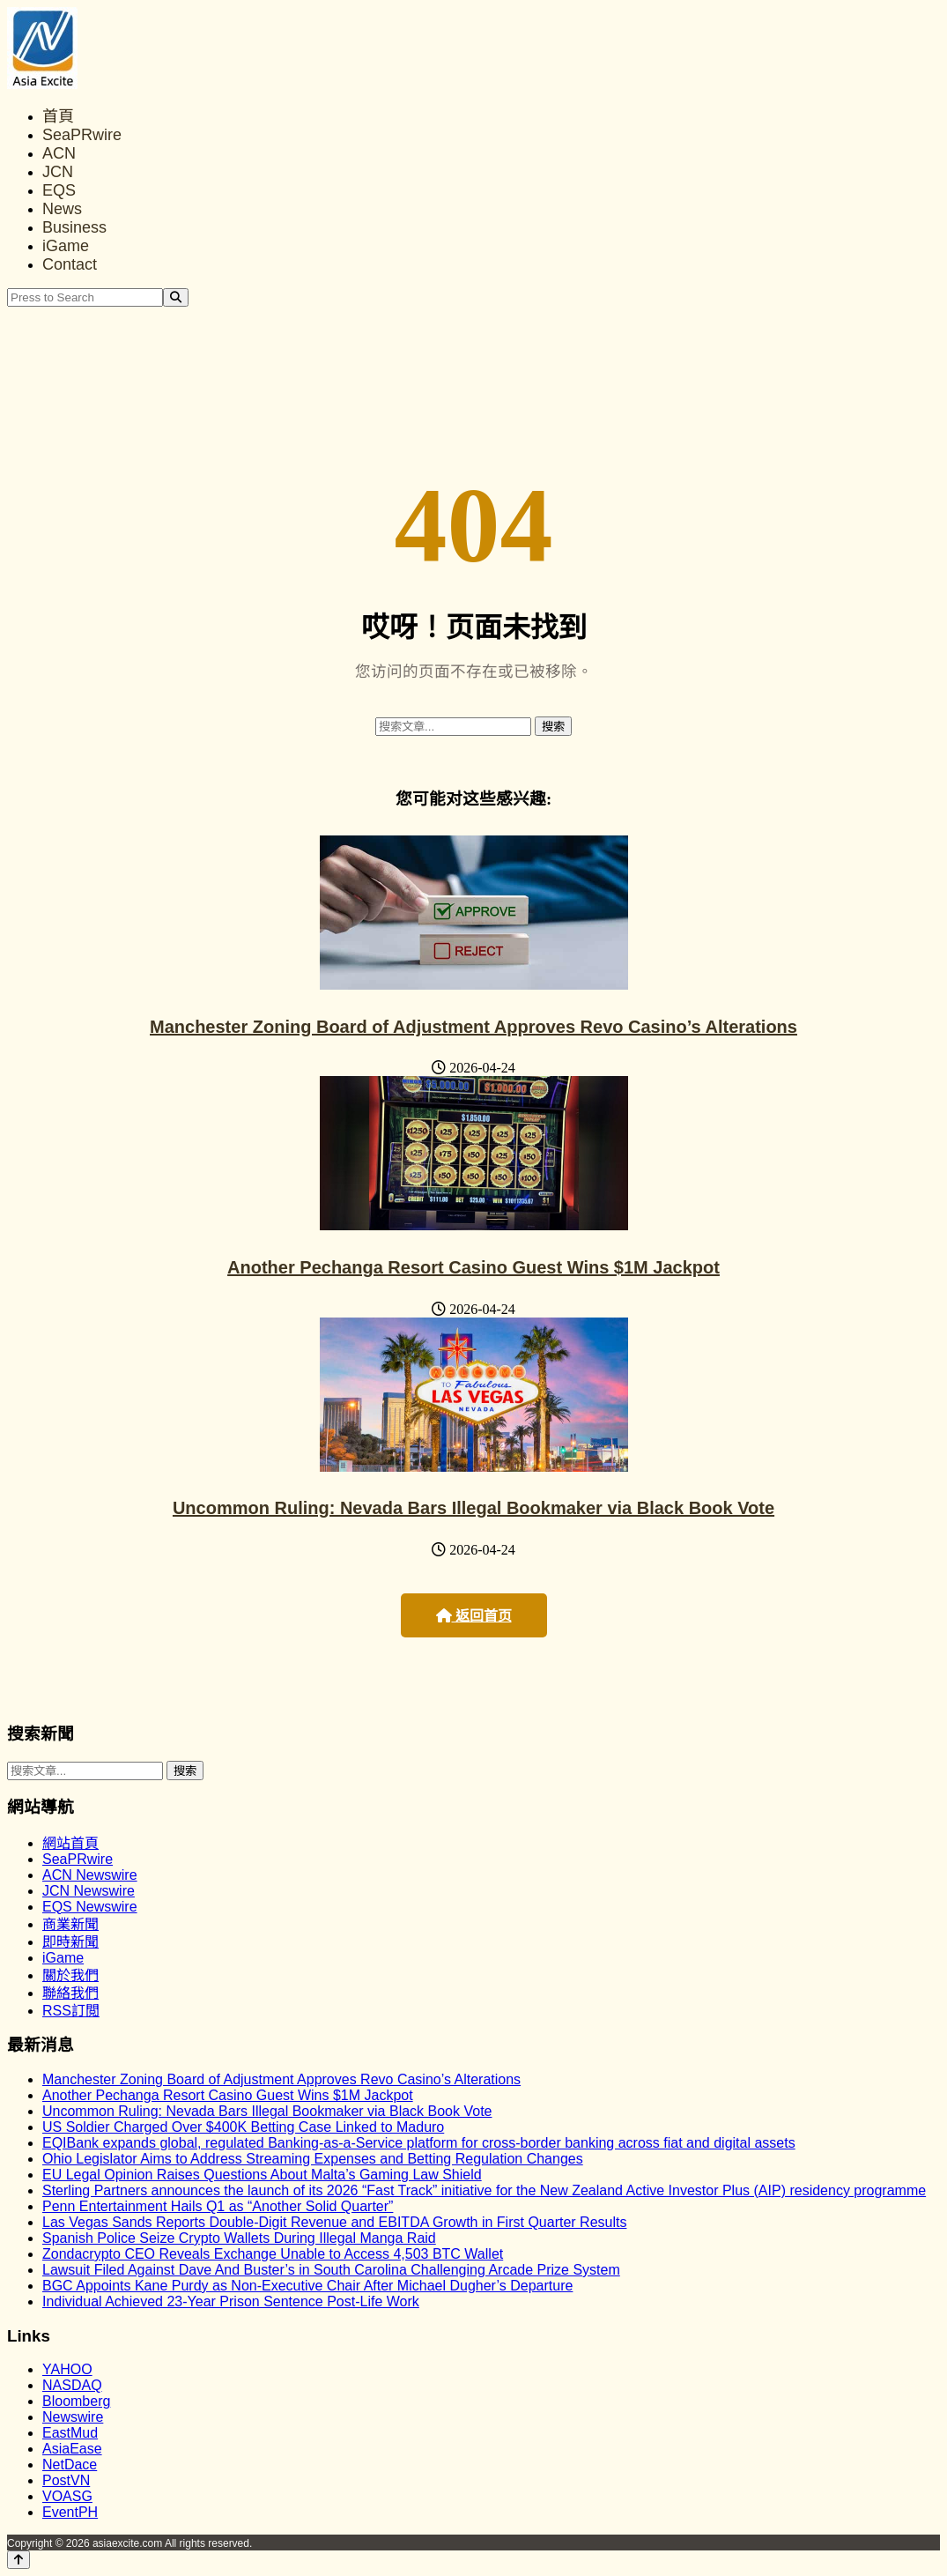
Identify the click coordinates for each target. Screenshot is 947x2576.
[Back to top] (18, 2559)
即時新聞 (70, 1941)
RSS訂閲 (71, 2010)
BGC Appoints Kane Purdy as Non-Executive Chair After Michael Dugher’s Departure (307, 2285)
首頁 (58, 116)
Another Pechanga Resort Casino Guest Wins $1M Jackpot (473, 1267)
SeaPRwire (82, 135)
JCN (57, 172)
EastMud (70, 2432)
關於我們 (70, 1975)
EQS (59, 190)
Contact (69, 264)
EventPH (70, 2512)
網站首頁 (70, 1843)
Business (74, 227)
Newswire (72, 2416)
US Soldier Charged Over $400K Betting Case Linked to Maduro (243, 2126)
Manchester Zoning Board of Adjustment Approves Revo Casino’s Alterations (473, 1026)
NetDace (69, 2464)
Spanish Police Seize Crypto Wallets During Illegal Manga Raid (239, 2238)
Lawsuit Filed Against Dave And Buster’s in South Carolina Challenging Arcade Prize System (331, 2269)
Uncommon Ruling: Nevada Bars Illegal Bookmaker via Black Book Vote (473, 1508)
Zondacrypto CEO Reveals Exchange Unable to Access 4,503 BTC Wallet (272, 2253)
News (62, 209)
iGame (65, 246)
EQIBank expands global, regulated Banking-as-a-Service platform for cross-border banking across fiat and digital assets (418, 2142)
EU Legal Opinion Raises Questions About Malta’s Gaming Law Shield (262, 2174)
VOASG (67, 2496)
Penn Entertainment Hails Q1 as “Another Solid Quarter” (217, 2206)
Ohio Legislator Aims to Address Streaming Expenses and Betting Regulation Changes (312, 2158)
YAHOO (67, 2369)
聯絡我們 (70, 1993)
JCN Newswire (88, 1890)
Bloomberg (76, 2401)
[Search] (176, 297)
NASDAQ (72, 2385)
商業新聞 (70, 1924)
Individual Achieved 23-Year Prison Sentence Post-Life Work (230, 2301)
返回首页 (474, 1615)
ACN (59, 153)
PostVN (66, 2480)
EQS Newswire (89, 1906)
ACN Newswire (89, 1874)
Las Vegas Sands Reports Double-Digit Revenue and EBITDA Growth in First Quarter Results (334, 2222)
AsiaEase (72, 2448)
